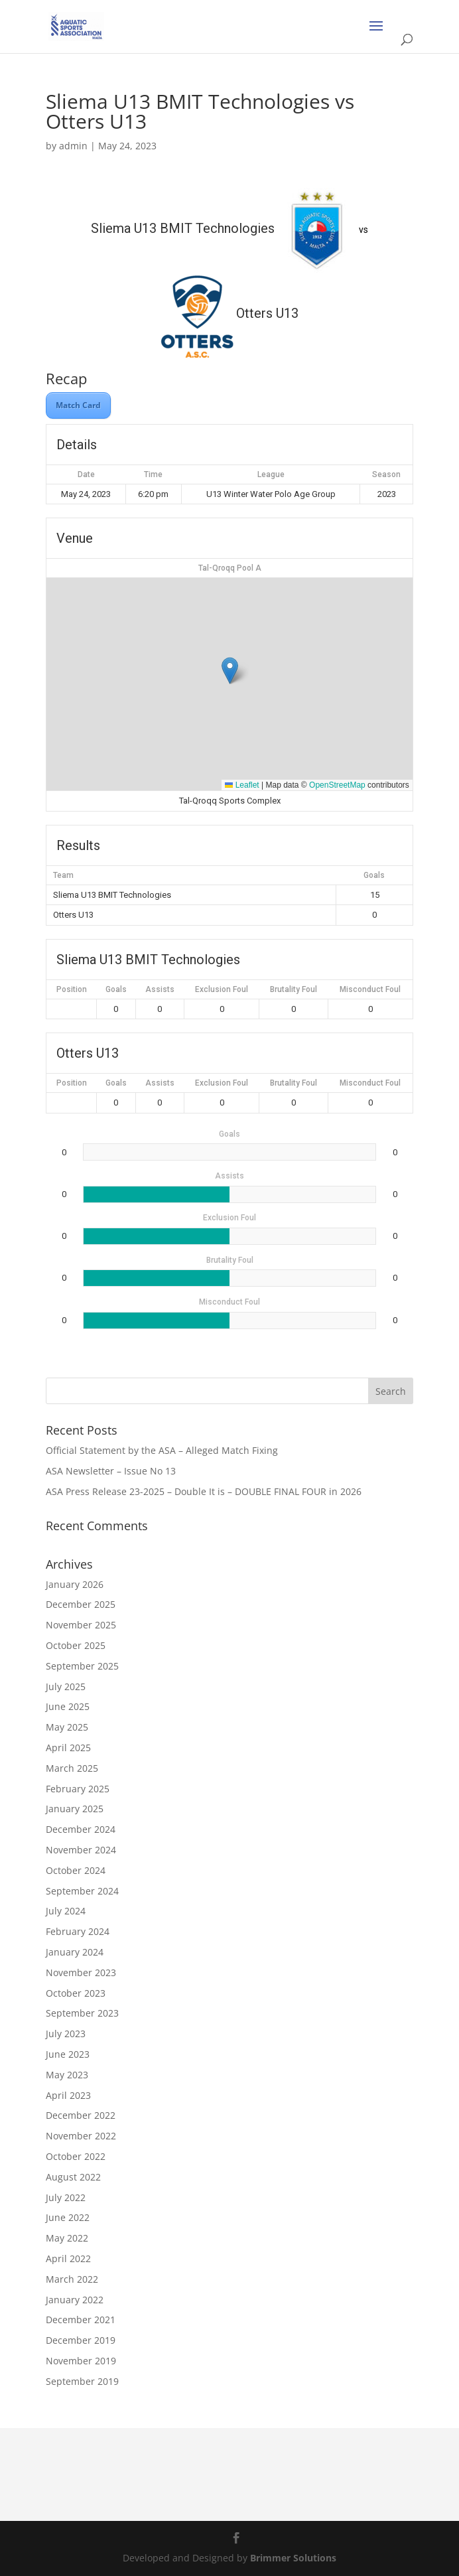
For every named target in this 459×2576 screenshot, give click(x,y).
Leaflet (242, 785)
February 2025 (77, 1788)
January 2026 (74, 1584)
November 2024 (81, 1849)
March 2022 (72, 2279)
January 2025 (74, 1808)
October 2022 (75, 2156)
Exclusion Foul (221, 989)
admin (73, 145)
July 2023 (66, 2033)
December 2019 (80, 2340)
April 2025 (68, 1747)
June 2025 (68, 1706)
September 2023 (82, 2013)
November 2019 (81, 2360)
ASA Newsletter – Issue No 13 (111, 1471)
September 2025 (82, 1666)
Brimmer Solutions (293, 2557)
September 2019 (82, 2381)
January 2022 (74, 2299)
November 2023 (81, 1972)
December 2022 (80, 2115)
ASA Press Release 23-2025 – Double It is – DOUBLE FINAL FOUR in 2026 (203, 1491)
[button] (230, 670)
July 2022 (66, 2197)
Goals (116, 989)
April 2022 (68, 2258)
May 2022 (67, 2238)
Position (71, 989)
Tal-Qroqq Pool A (229, 568)
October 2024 (75, 1870)
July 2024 (66, 1910)
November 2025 (81, 1624)
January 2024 (74, 1952)
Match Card (78, 405)
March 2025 (72, 1768)
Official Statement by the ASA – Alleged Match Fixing (162, 1450)
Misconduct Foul (370, 989)
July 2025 (66, 1686)
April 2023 (68, 2095)
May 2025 (67, 1727)
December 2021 (80, 2319)
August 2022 (73, 2177)
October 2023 (75, 1993)
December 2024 (80, 1829)
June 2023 (68, 2054)
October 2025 (75, 1645)
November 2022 (81, 2135)
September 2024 (82, 1891)
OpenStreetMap (337, 785)
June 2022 (68, 2217)
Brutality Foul (293, 989)
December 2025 (80, 1604)
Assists (159, 989)
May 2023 (67, 2074)
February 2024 (77, 1931)
